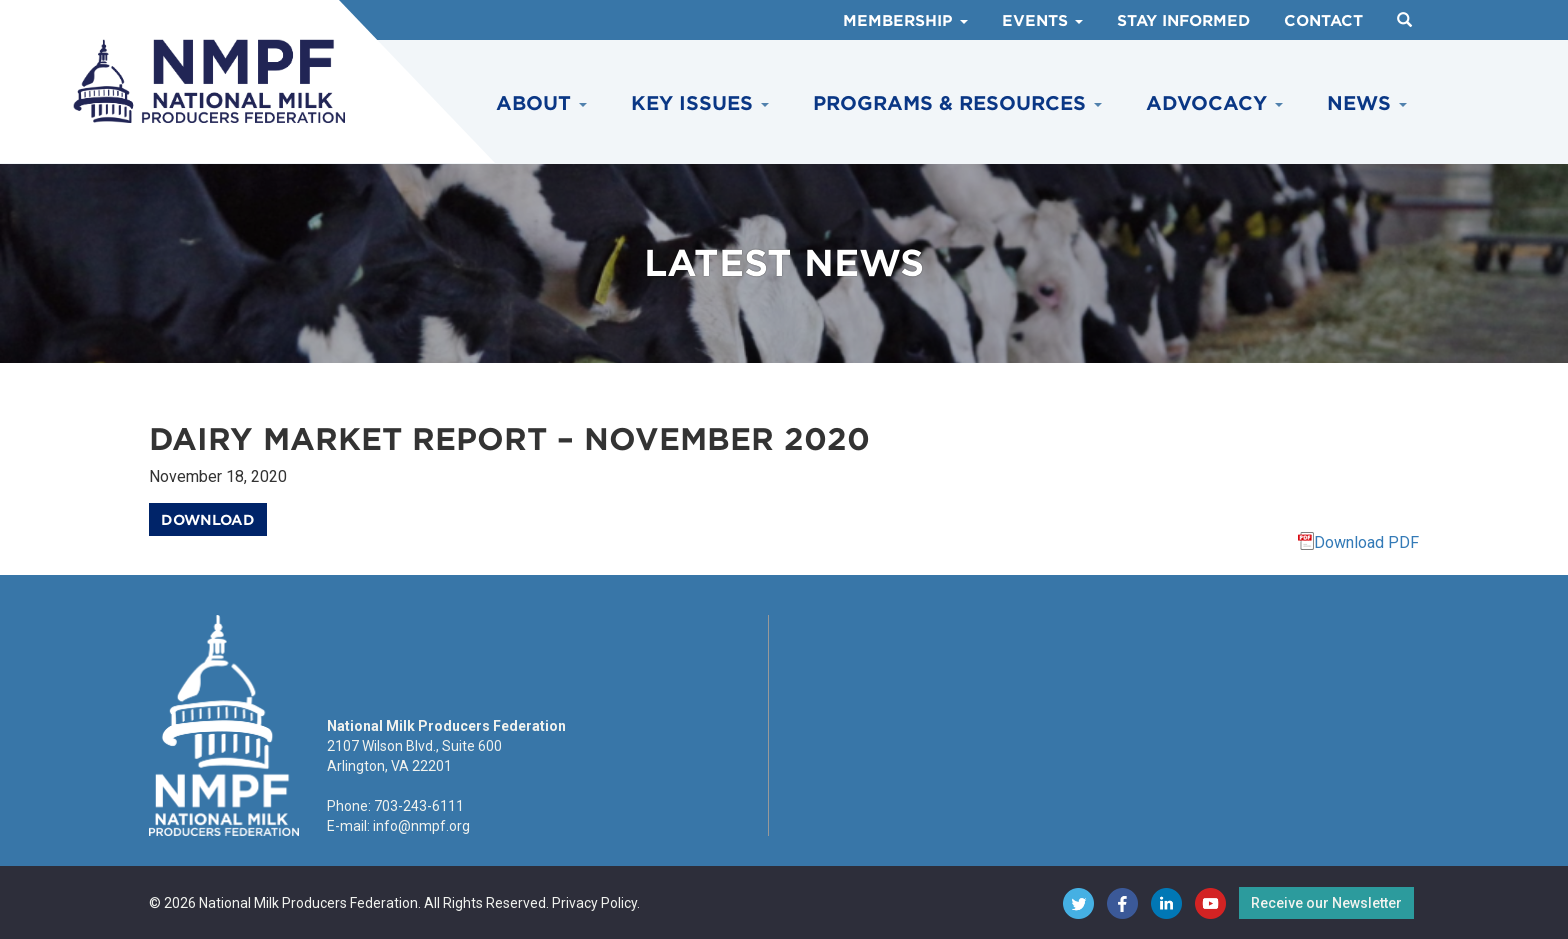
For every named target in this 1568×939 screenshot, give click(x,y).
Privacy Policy (594, 903)
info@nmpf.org (421, 826)
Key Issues (700, 103)
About (541, 103)
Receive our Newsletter (1326, 903)
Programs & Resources (957, 103)
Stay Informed (1183, 21)
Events (1042, 21)
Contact (1323, 21)
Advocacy (1214, 103)
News (1367, 103)
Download (208, 520)
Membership (905, 21)
